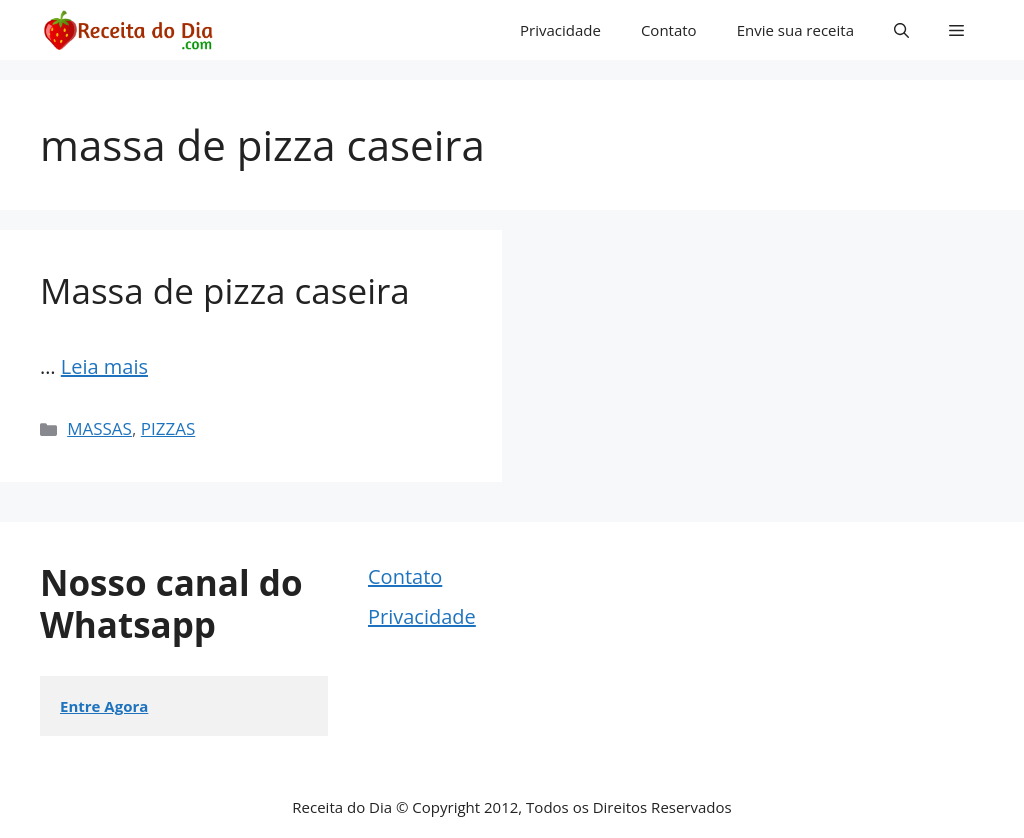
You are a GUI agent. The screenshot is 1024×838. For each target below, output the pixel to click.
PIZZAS (168, 428)
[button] (901, 30)
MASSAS (99, 428)
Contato (669, 30)
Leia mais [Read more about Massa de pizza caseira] (104, 366)
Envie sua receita (795, 30)
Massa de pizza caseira (225, 290)
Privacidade (560, 30)
